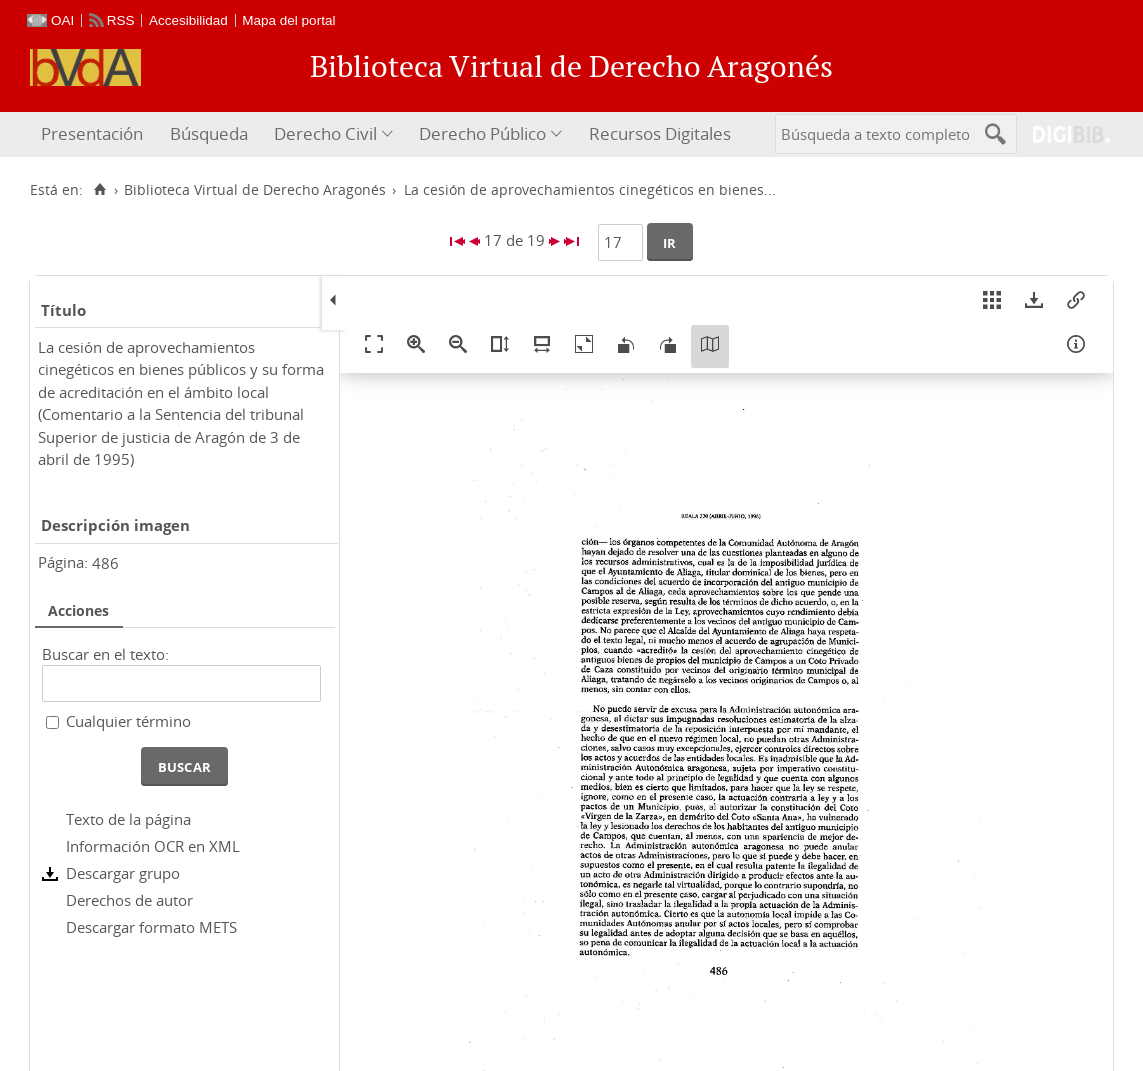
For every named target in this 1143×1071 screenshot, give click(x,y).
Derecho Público (482, 133)
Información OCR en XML (153, 846)
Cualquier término (128, 721)
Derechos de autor (129, 900)
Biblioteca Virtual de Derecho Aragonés (255, 190)
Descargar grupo (123, 873)
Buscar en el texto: (105, 654)
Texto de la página (128, 819)
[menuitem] (94, 134)
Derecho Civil (325, 133)
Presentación (92, 133)
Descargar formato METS (151, 927)
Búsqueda (209, 133)
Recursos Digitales (660, 133)
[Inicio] (99, 190)
